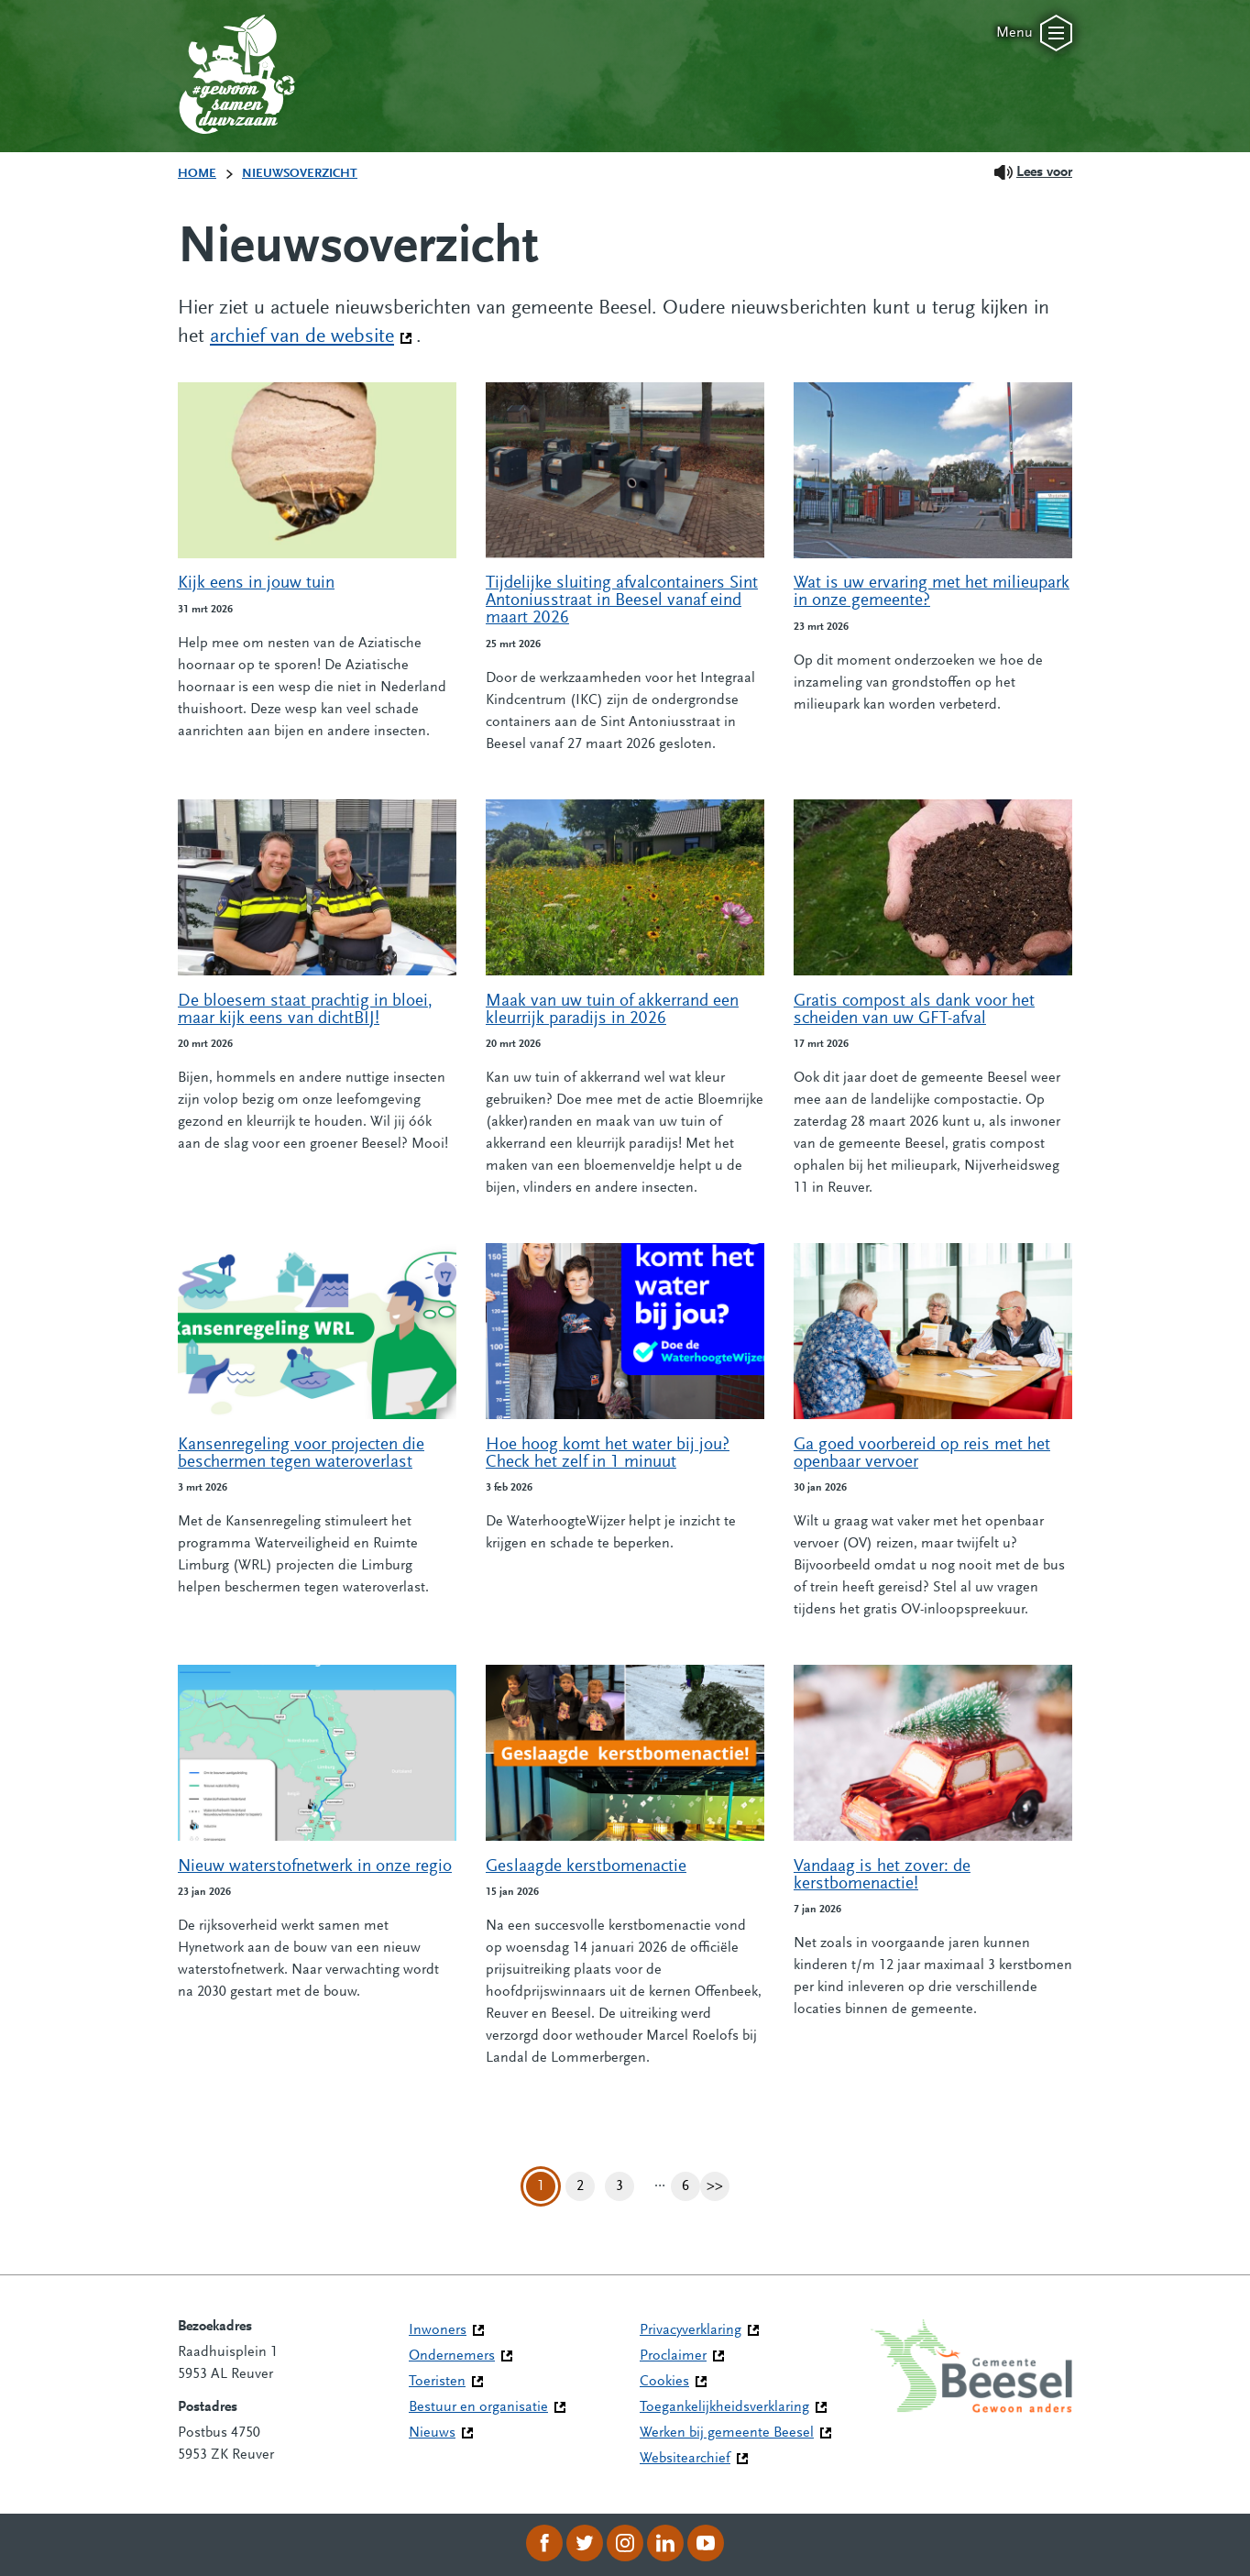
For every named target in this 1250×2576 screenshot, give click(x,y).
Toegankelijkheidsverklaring (724, 2407)
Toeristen (437, 2381)
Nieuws (432, 2433)
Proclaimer (673, 2356)
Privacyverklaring (690, 2330)
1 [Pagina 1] (540, 2186)
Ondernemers (452, 2356)
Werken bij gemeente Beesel (727, 2433)
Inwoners (437, 2330)
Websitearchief (685, 2458)
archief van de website (311, 335)
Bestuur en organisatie (478, 2407)
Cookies (664, 2381)
